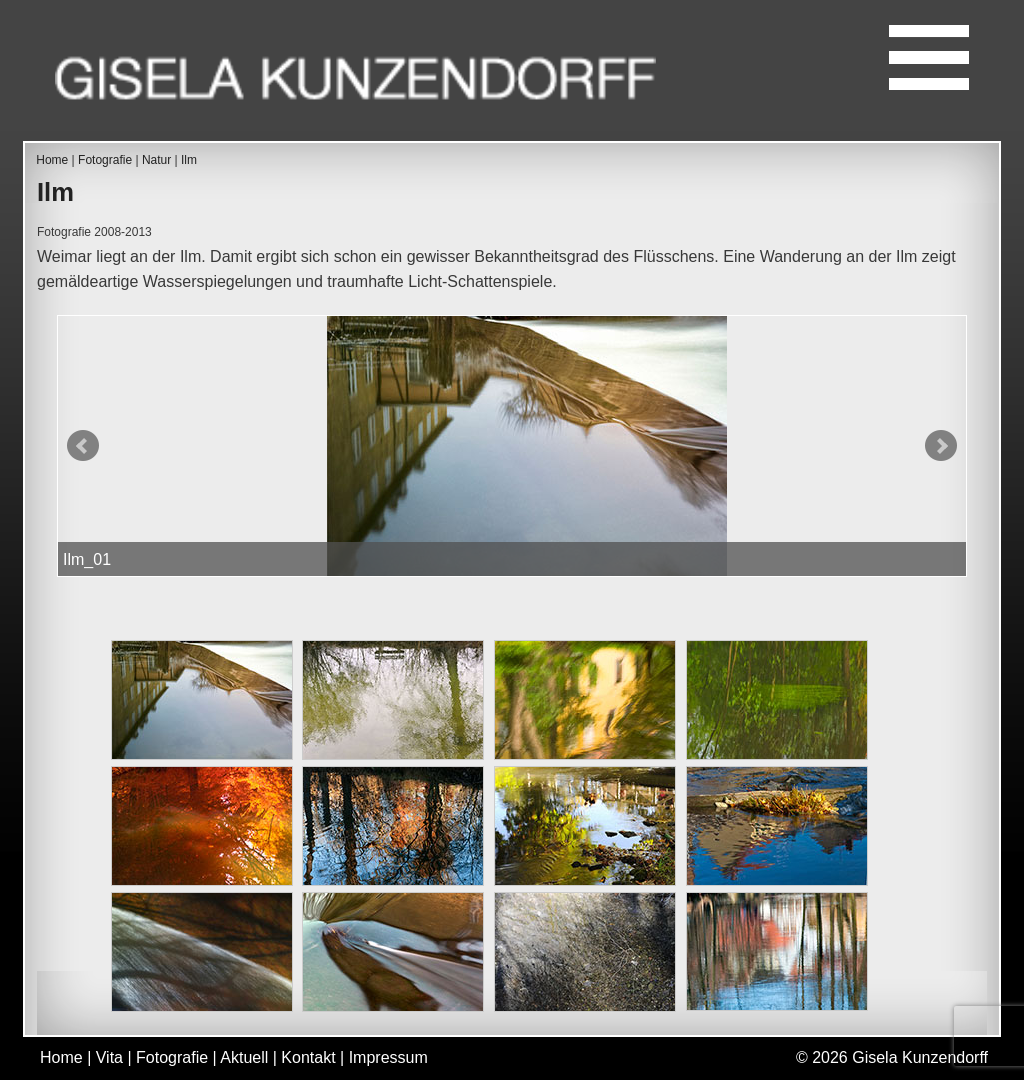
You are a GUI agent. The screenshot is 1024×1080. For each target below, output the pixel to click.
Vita (109, 1057)
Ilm (189, 160)
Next (941, 446)
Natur (156, 160)
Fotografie (105, 160)
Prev (83, 446)
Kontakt (308, 1057)
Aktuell (244, 1057)
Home (52, 160)
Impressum (388, 1057)
